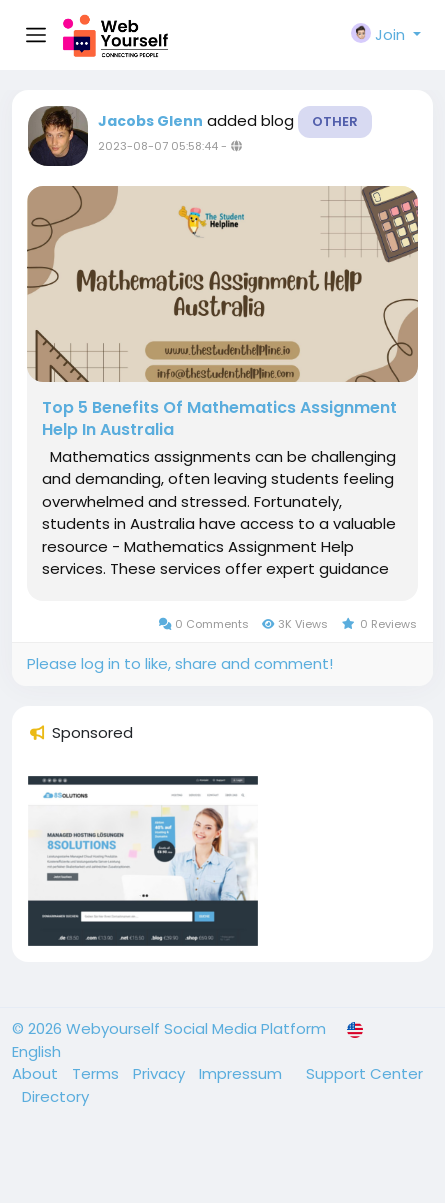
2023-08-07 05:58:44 (158, 146)
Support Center (364, 1073)
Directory (55, 1096)
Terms (97, 1073)
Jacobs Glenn (150, 121)
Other (335, 121)
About (37, 1073)
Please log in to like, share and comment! (180, 663)
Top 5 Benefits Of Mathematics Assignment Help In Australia (219, 419)
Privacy (161, 1073)
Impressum (242, 1073)
